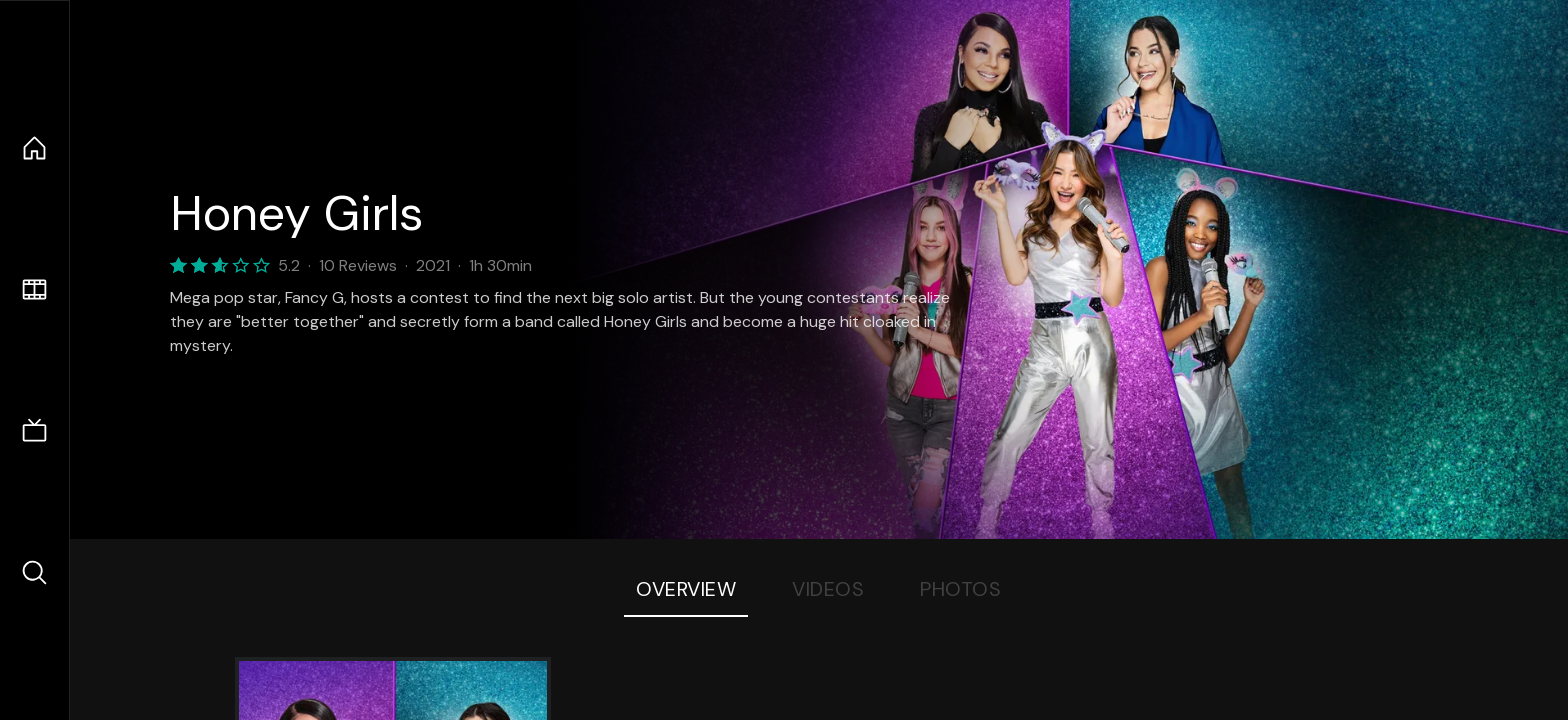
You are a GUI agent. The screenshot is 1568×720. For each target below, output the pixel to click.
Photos (960, 589)
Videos (828, 589)
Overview (686, 589)
